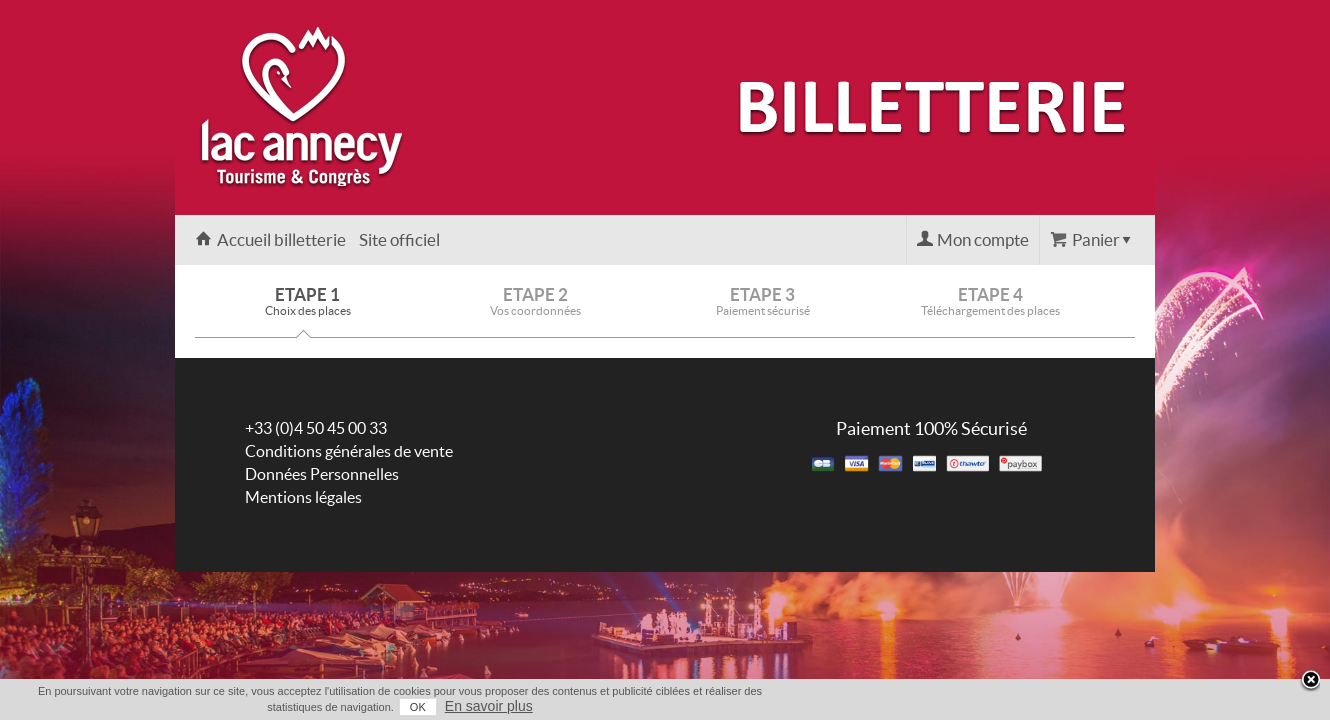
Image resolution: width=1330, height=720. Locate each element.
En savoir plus (1117, 706)
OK (1046, 707)
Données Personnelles (322, 474)
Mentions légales (303, 497)
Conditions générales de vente (349, 451)
